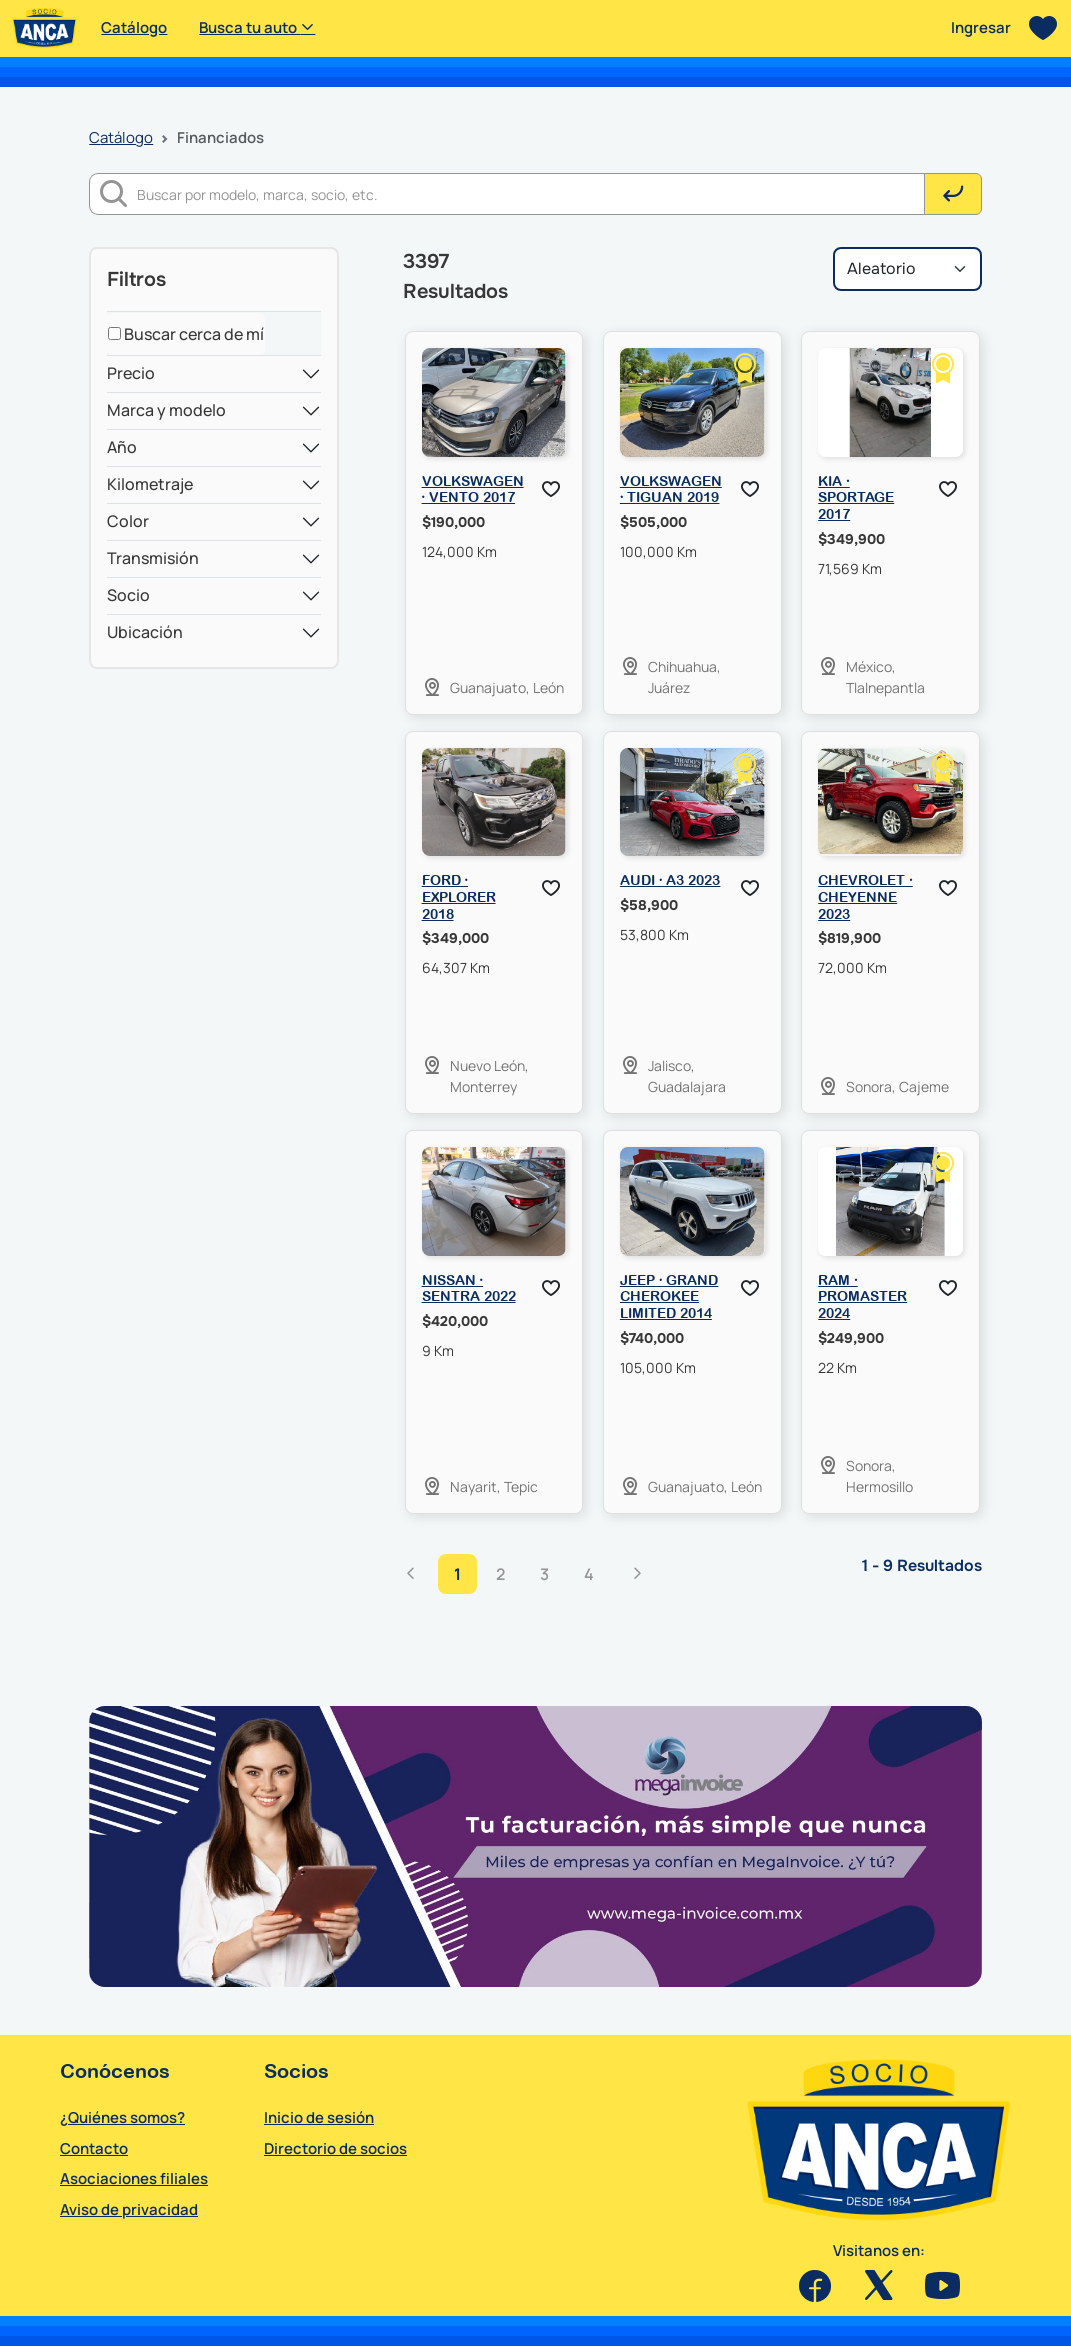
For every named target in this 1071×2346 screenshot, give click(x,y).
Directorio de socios (335, 2148)
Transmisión (153, 558)
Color (128, 521)
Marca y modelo (166, 410)
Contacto (94, 2148)
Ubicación (145, 632)
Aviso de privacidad (129, 2209)
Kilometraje (150, 484)
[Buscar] (531, 194)
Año (122, 447)
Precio (131, 373)
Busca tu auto (257, 27)
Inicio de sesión (319, 2117)
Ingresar (981, 27)
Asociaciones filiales (134, 2178)
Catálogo (134, 27)
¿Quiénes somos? (122, 2117)
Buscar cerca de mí (186, 334)
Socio (128, 595)
